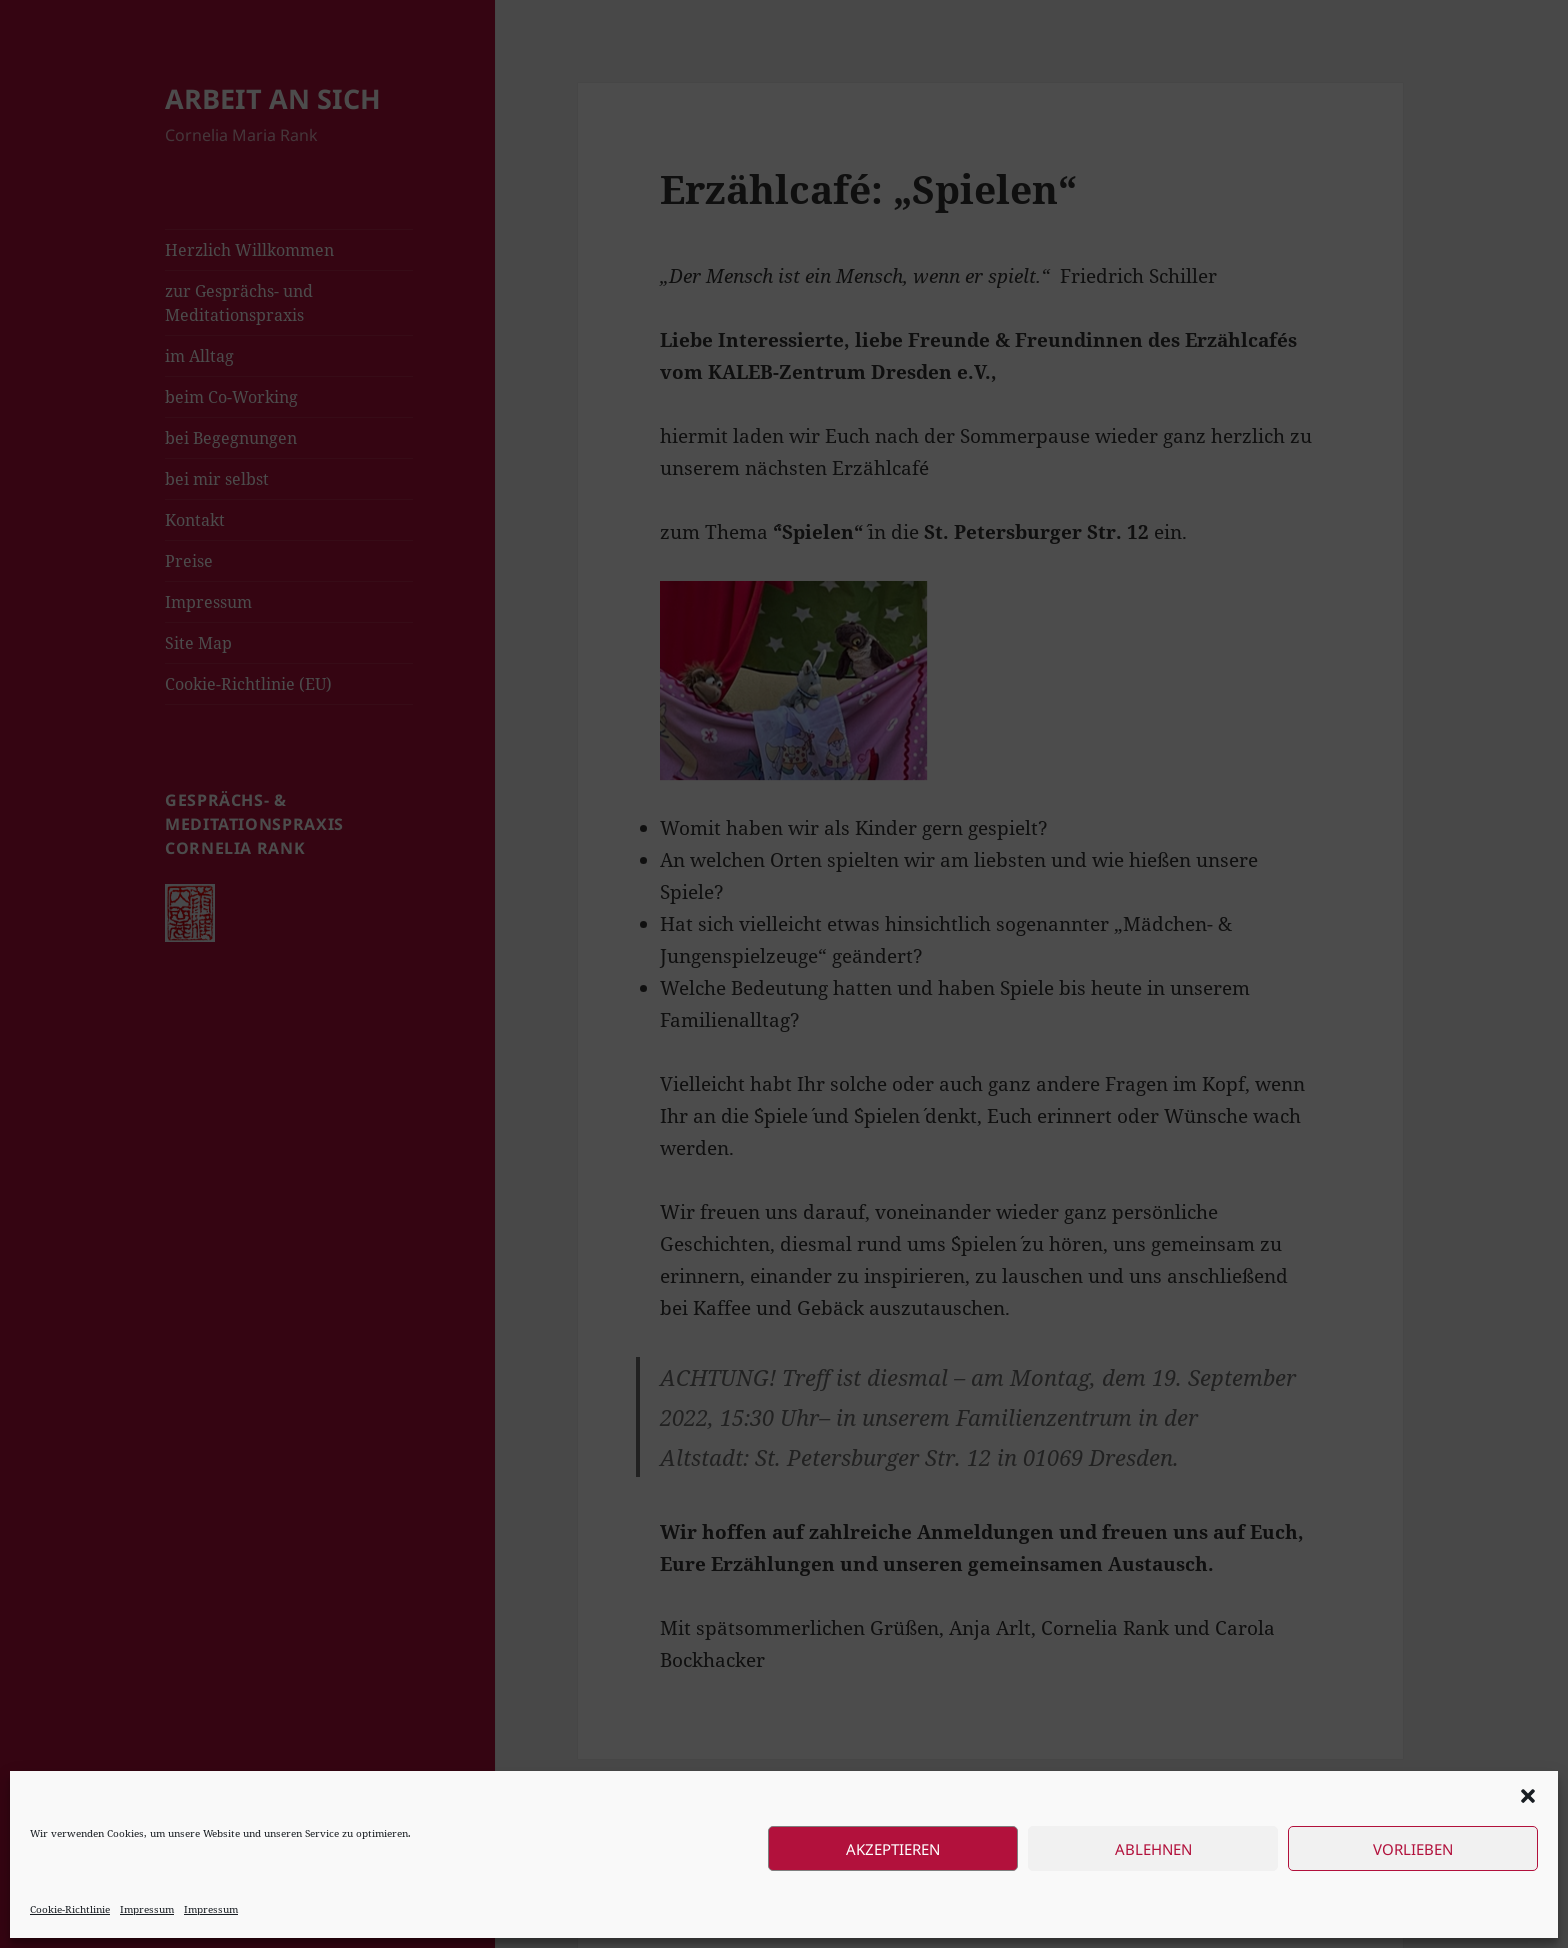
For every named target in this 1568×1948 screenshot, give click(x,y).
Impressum (147, 1909)
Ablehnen (1153, 1849)
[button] (1528, 1796)
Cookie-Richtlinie (70, 1909)
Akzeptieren (893, 1849)
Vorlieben (1413, 1849)
